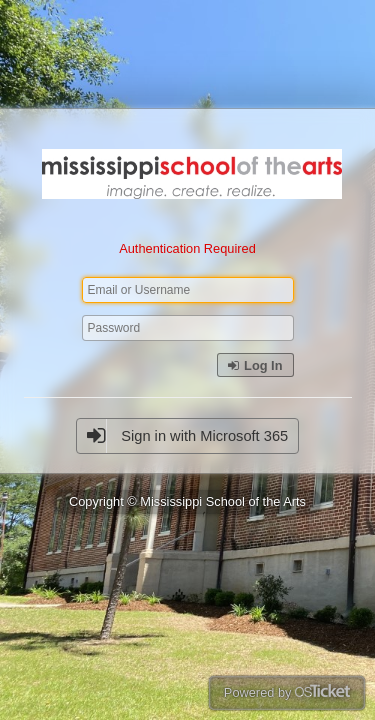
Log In (255, 365)
